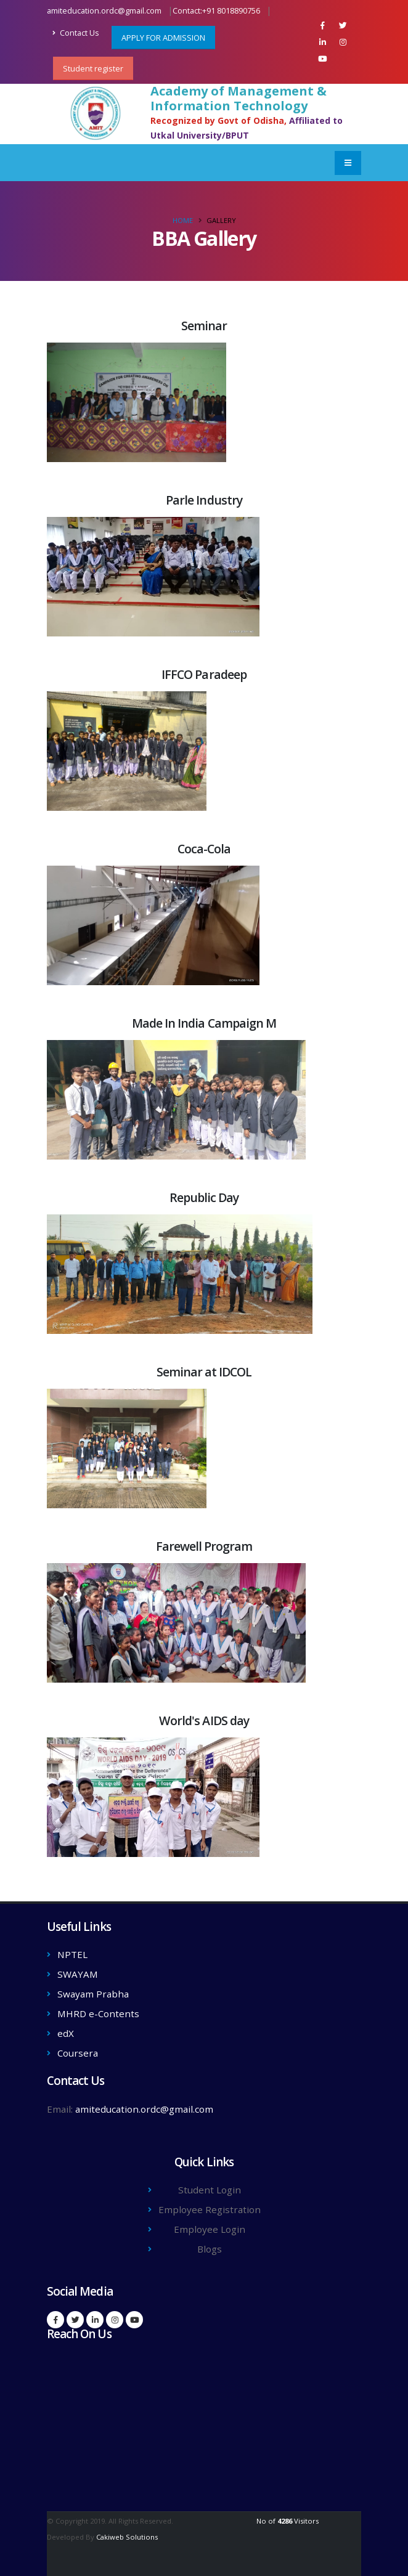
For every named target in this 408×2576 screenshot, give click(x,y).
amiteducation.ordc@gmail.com (104, 11)
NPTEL (72, 1954)
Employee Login (209, 2229)
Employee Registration (209, 2209)
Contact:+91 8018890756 (216, 11)
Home (183, 220)
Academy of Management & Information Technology (238, 98)
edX (65, 2033)
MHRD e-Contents (98, 2013)
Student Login (209, 2190)
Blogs (209, 2249)
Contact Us (75, 33)
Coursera (77, 2053)
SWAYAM (77, 1974)
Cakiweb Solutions (127, 2536)
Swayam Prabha (93, 1994)
